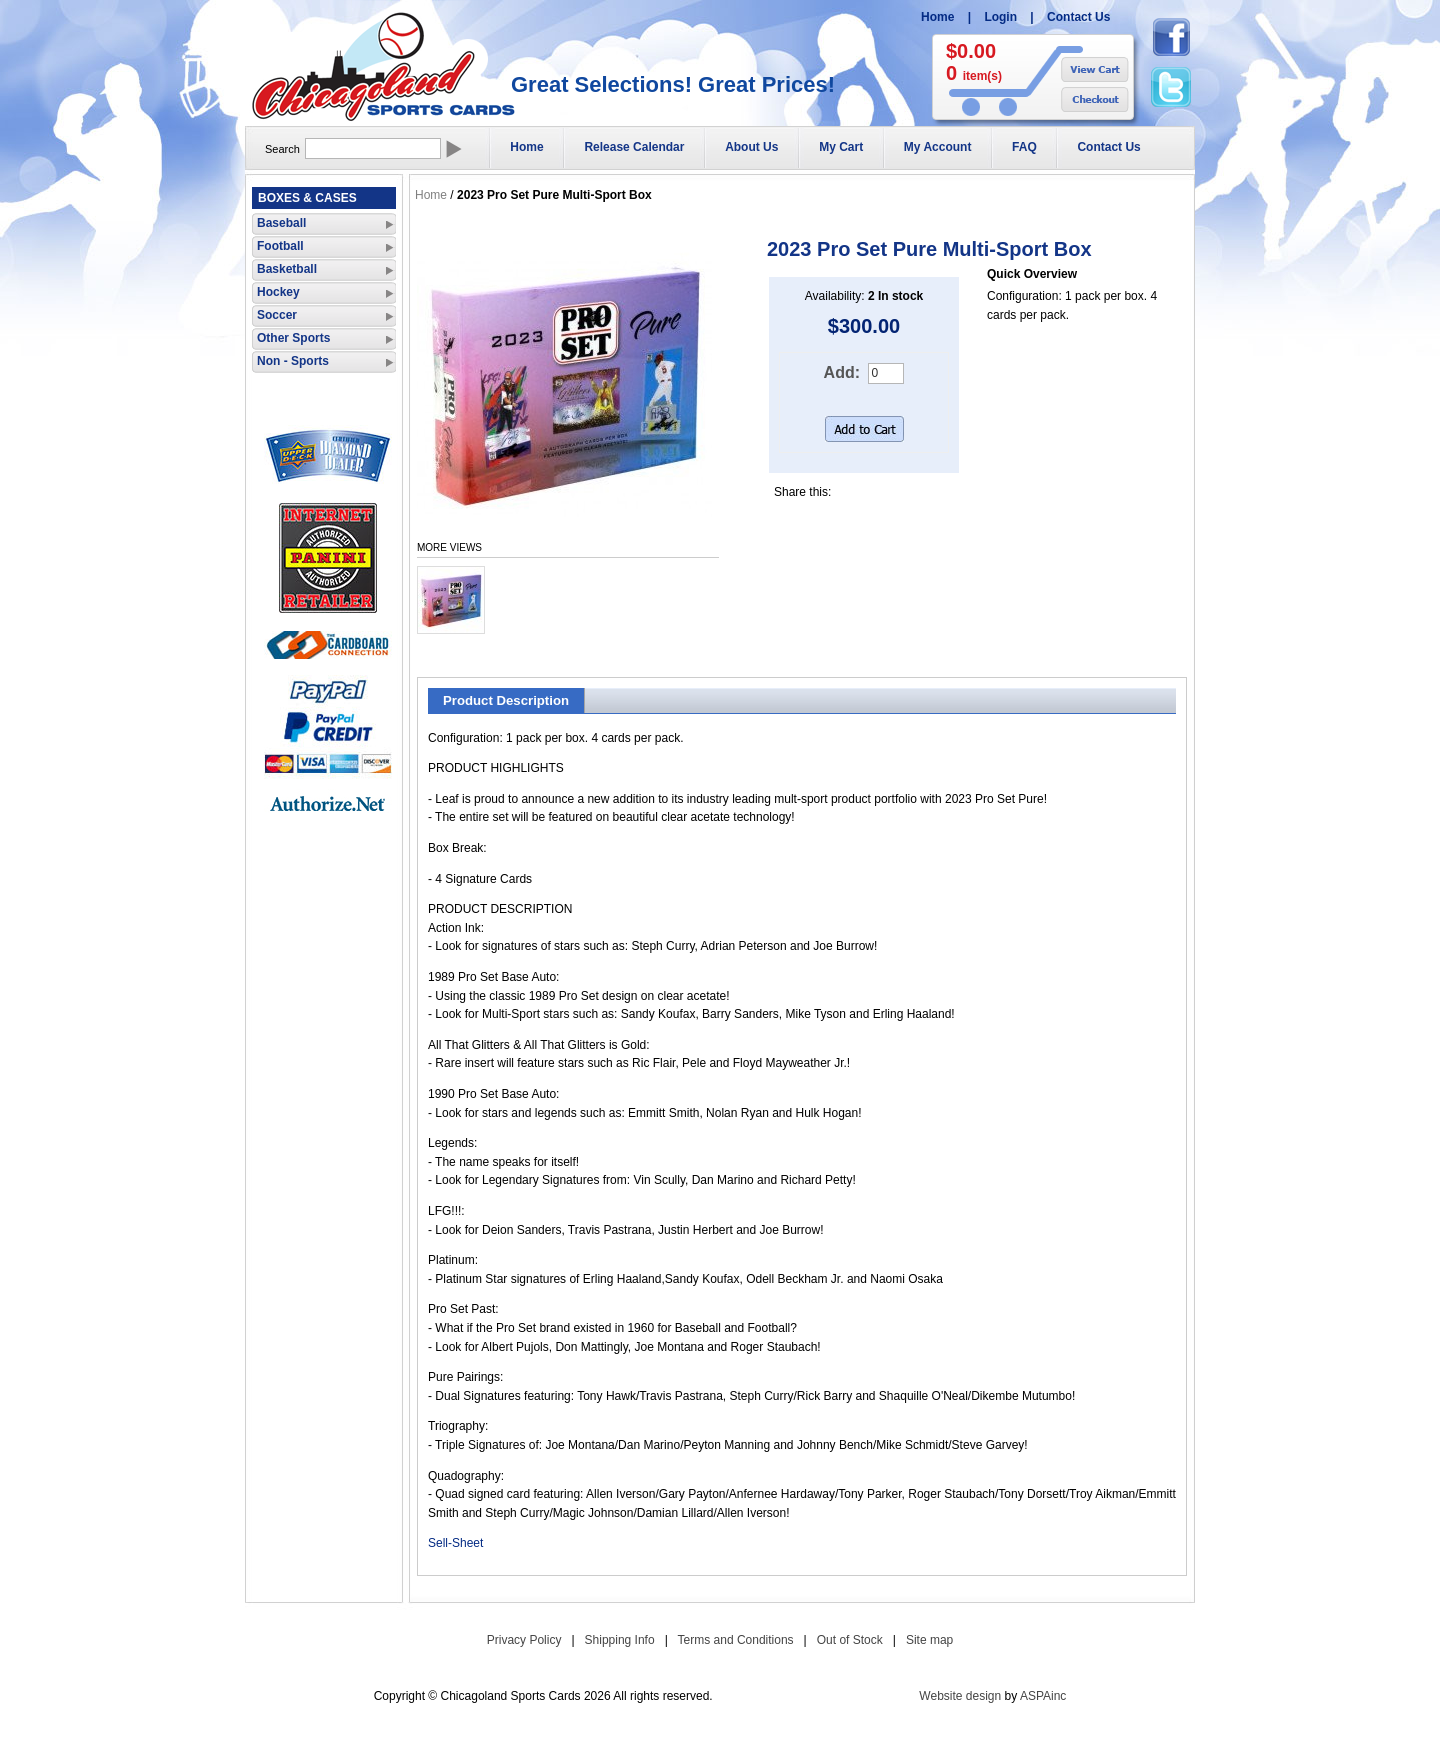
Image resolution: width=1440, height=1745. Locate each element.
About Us (751, 147)
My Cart (841, 147)
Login (1000, 17)
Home (937, 17)
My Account (938, 147)
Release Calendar (634, 147)
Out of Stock (850, 1640)
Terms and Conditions (736, 1640)
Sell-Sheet (455, 1543)
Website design (960, 1696)
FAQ (1024, 147)
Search (282, 149)
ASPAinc (1043, 1696)
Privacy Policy (524, 1640)
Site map (929, 1640)
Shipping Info (620, 1640)
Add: (842, 372)
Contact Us (1078, 17)
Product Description (506, 700)
